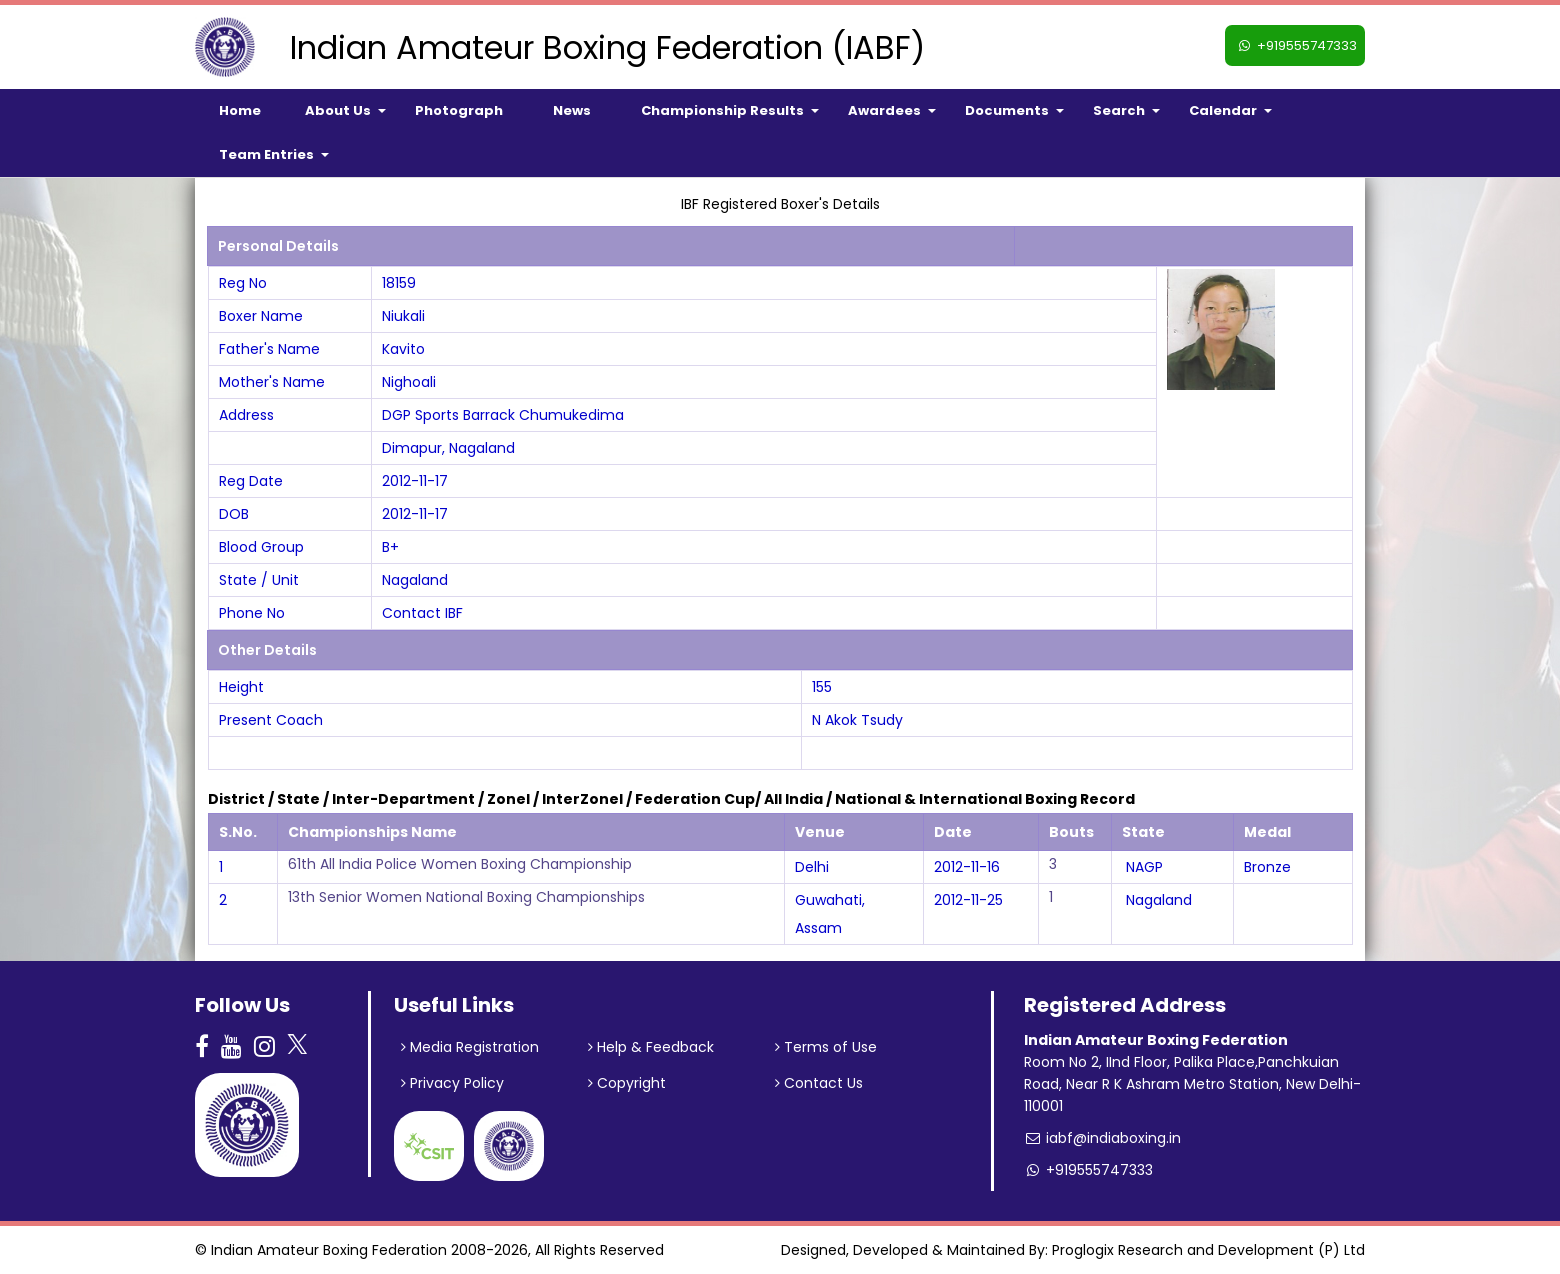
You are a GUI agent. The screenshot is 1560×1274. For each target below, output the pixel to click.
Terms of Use (826, 1047)
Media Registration (470, 1047)
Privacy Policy (452, 1083)
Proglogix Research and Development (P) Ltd (1208, 1250)
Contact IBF (422, 613)
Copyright (627, 1083)
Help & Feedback (651, 1047)
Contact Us (819, 1083)
